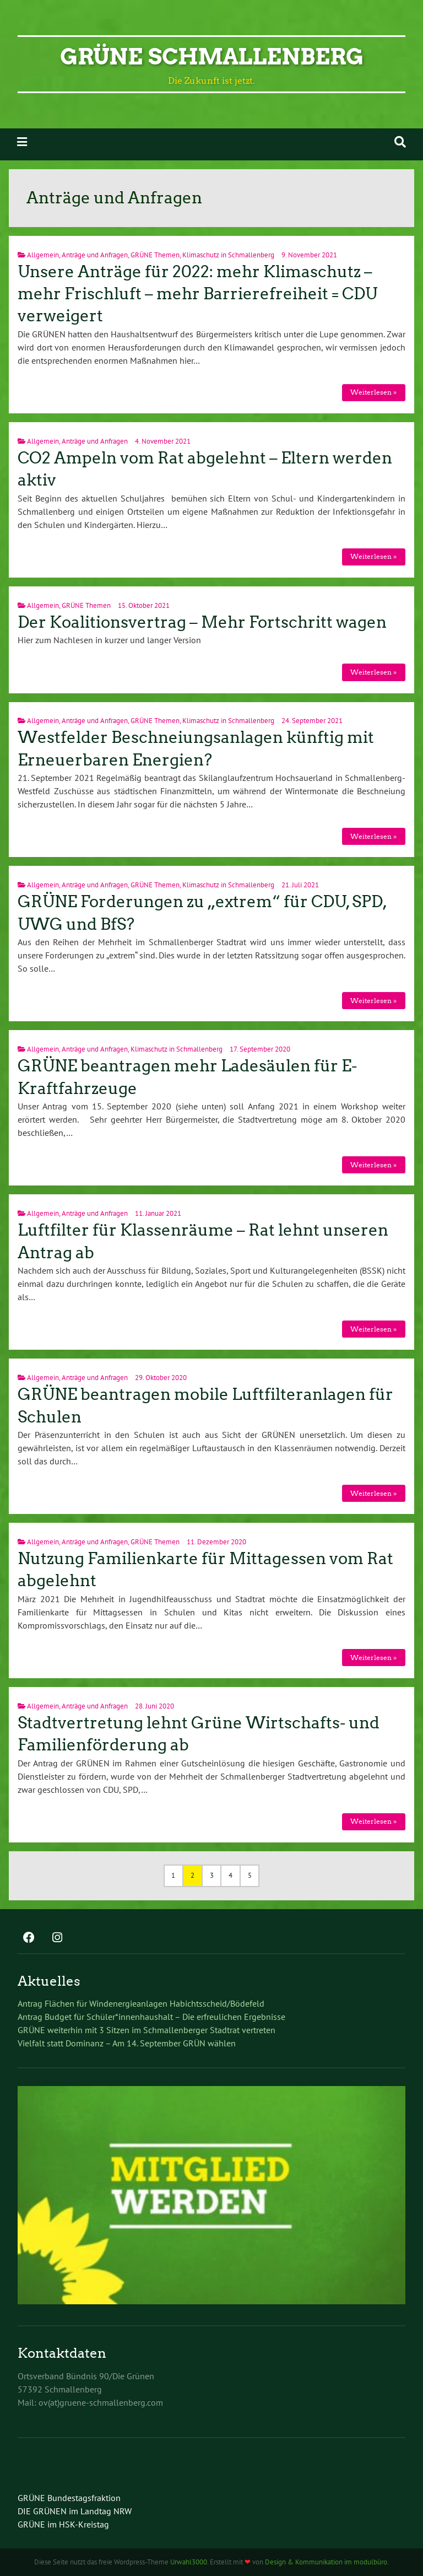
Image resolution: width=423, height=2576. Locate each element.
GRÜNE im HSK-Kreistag (63, 2524)
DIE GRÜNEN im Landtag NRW (75, 2510)
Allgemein (43, 255)
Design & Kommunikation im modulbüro (326, 2562)
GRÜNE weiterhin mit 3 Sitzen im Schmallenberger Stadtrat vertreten (146, 2029)
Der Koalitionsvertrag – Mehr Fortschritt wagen (202, 622)
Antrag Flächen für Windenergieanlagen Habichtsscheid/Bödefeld (141, 2003)
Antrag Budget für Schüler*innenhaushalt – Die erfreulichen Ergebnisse (151, 2016)
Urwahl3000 (188, 2562)
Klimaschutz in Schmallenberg (228, 255)
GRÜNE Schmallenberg (212, 57)
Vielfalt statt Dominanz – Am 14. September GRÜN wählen (127, 2043)
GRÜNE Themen (155, 255)
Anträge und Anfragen (95, 255)
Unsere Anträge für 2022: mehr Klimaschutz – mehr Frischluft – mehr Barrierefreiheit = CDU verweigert (197, 294)
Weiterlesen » (373, 392)
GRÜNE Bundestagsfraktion (69, 2497)
